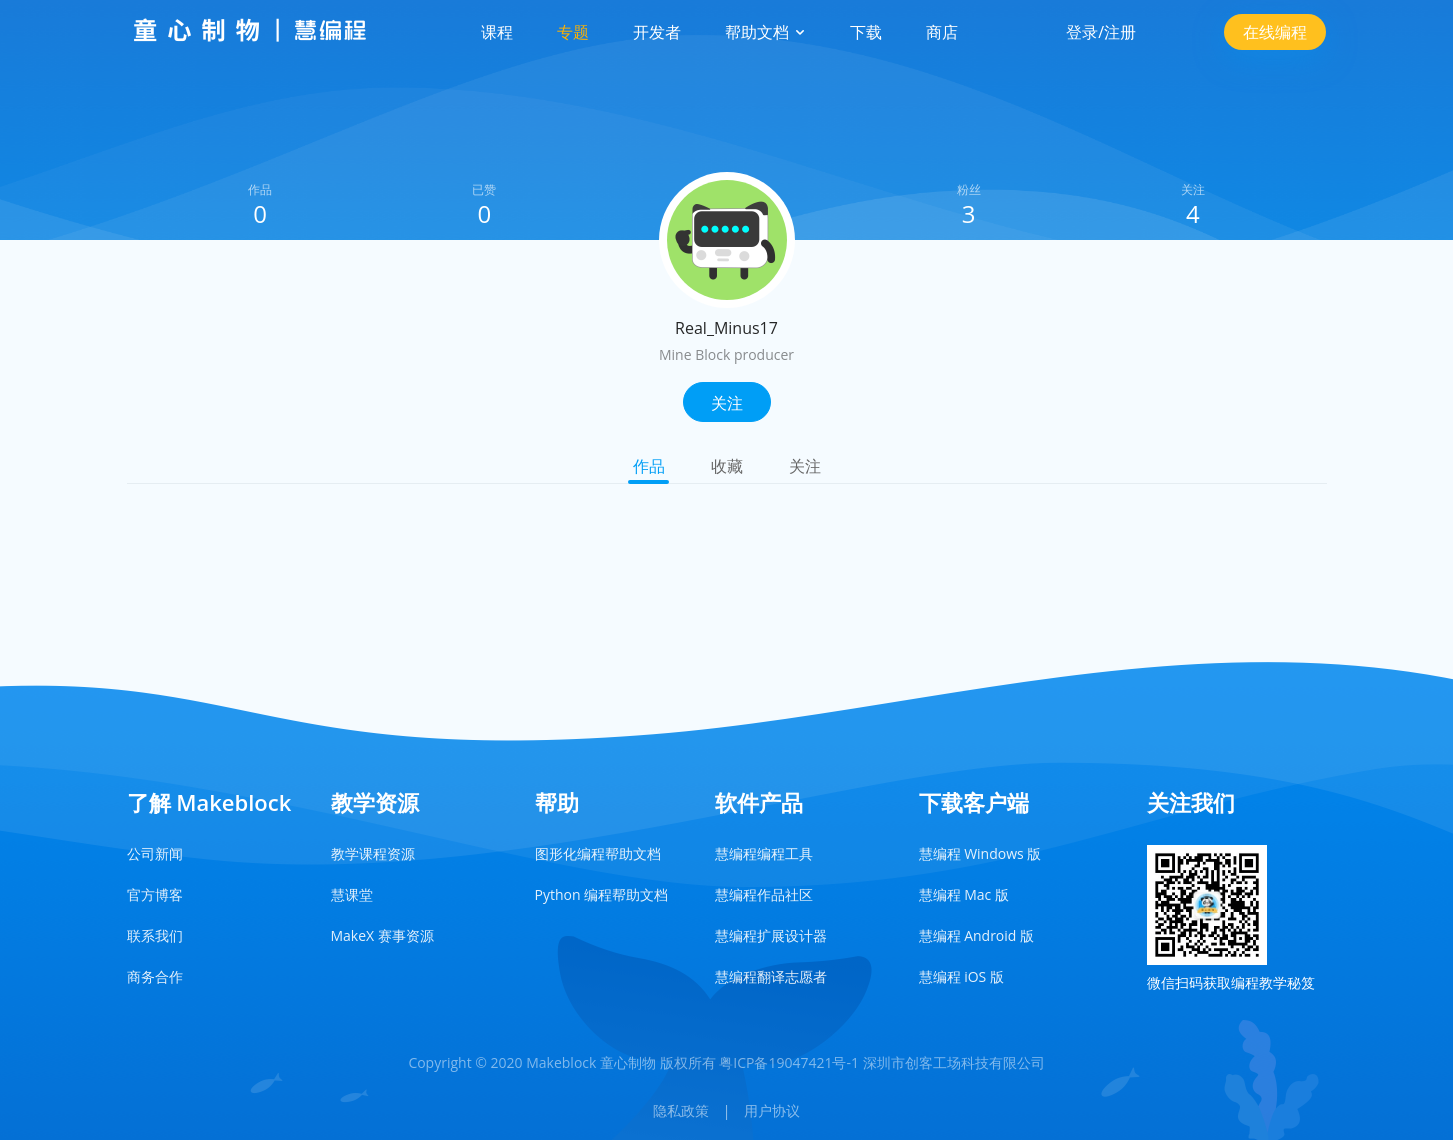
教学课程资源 (373, 853)
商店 (942, 32)
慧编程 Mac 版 (964, 894)
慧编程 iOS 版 (961, 976)
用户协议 (772, 1110)
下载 (866, 32)
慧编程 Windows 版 (980, 853)
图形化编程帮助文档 (598, 853)
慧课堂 (352, 894)
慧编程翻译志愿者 (771, 976)
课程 (497, 32)
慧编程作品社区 (764, 894)
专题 (573, 32)
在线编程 (1275, 32)
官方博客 (155, 894)
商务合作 (155, 976)
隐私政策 (681, 1110)
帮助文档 (765, 32)
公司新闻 (155, 853)
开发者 (657, 32)
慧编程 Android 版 (977, 935)
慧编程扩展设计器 (771, 935)
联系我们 (155, 935)
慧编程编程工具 (764, 853)
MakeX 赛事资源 (382, 935)
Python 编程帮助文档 (602, 894)
